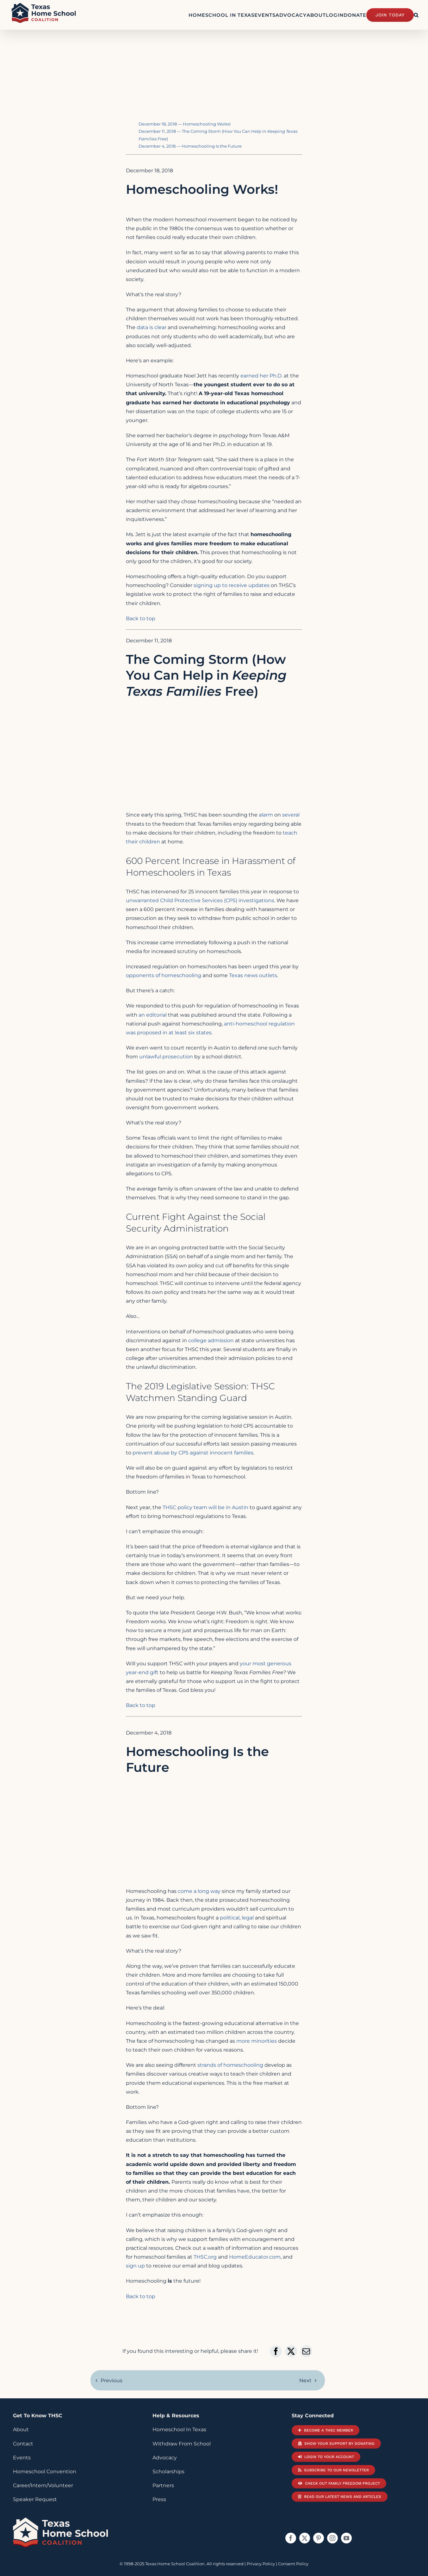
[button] (416, 15)
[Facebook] (275, 2351)
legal (248, 1918)
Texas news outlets (253, 975)
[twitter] (304, 2538)
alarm (266, 815)
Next (305, 2380)
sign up (135, 2266)
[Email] (306, 2351)
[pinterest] (318, 2538)
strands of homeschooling (230, 2065)
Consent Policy (293, 2563)
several (291, 815)
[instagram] (332, 2538)
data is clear (151, 327)
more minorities (256, 2041)
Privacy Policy (261, 2563)
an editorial (153, 1015)
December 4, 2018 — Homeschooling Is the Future (190, 146)
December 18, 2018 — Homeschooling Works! (185, 123)
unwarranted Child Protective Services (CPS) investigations (200, 900)
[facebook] (290, 2538)
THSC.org (205, 2257)
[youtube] (346, 2538)
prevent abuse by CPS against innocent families (193, 1453)
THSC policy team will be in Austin (205, 1507)
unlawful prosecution (166, 1057)
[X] (291, 2351)
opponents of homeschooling (163, 975)
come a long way (199, 1891)
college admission (211, 1340)
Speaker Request (35, 2499)
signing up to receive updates (232, 585)
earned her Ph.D (261, 376)
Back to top (140, 618)
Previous (111, 2380)
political (229, 1918)
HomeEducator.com (255, 2257)
